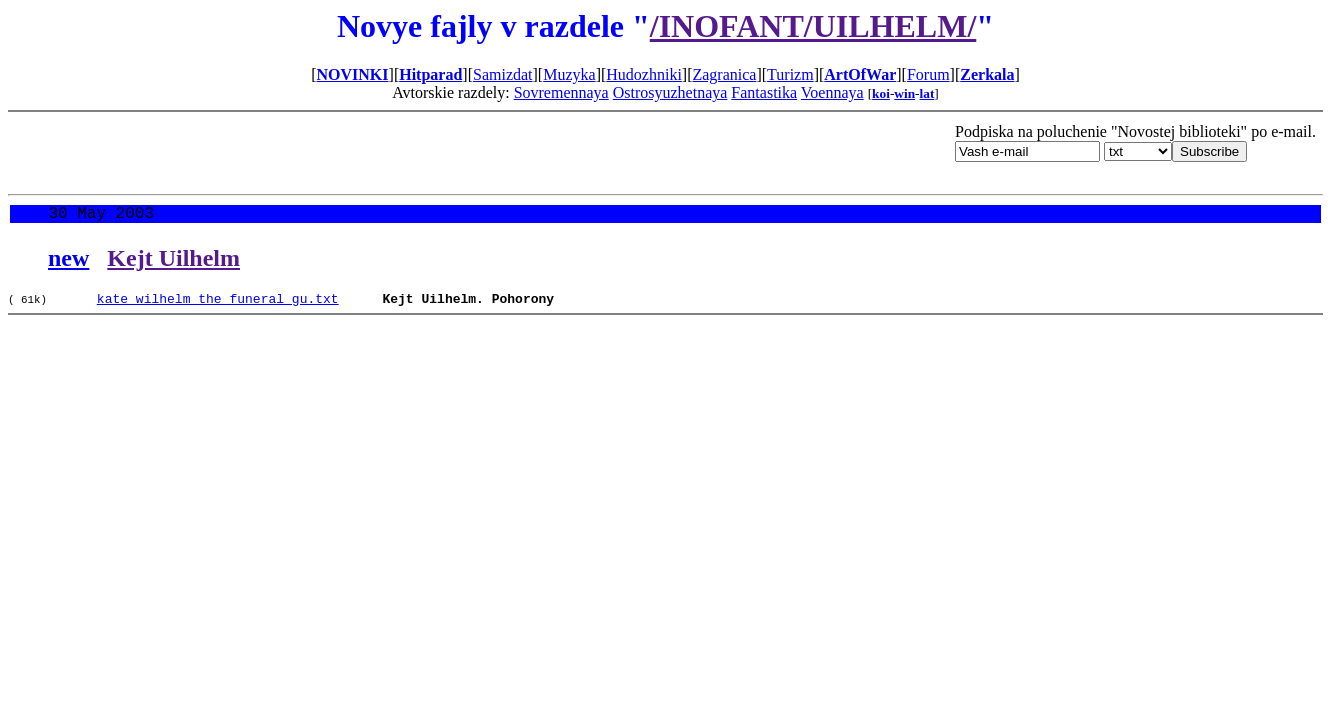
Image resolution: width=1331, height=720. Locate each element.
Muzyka (569, 74)
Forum (928, 74)
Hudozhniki (644, 74)
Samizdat (503, 74)
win (904, 93)
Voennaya (832, 92)
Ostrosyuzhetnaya (670, 92)
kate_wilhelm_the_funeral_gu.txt (218, 305)
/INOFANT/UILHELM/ (813, 26)
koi (881, 93)
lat (927, 93)
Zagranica (724, 74)
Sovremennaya (561, 92)
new (68, 262)
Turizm (790, 74)
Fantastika (764, 92)
